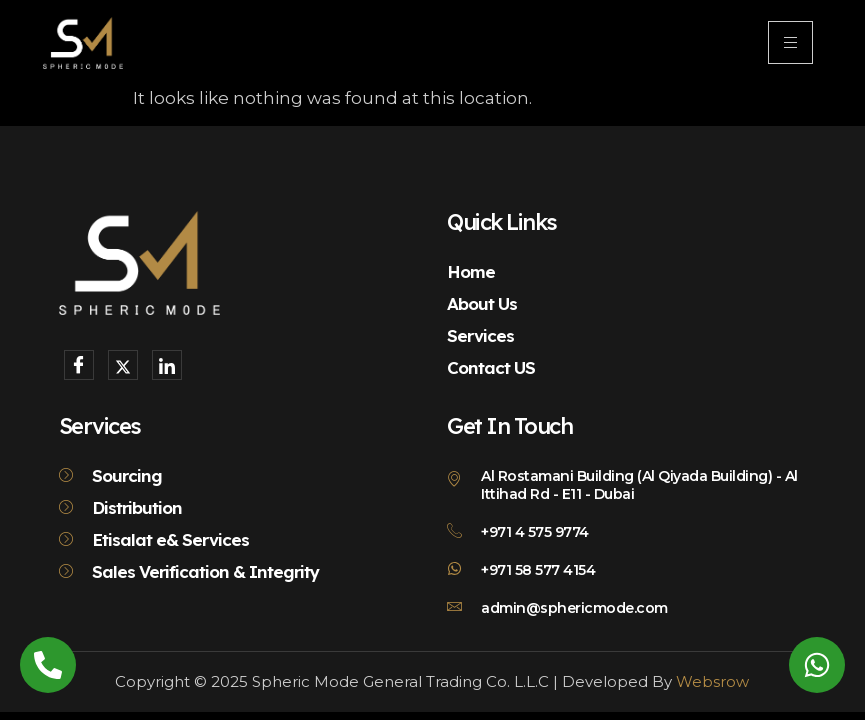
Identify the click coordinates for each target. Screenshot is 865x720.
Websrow (712, 681)
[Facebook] (79, 365)
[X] (123, 365)
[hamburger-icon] (790, 42)
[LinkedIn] (167, 365)
